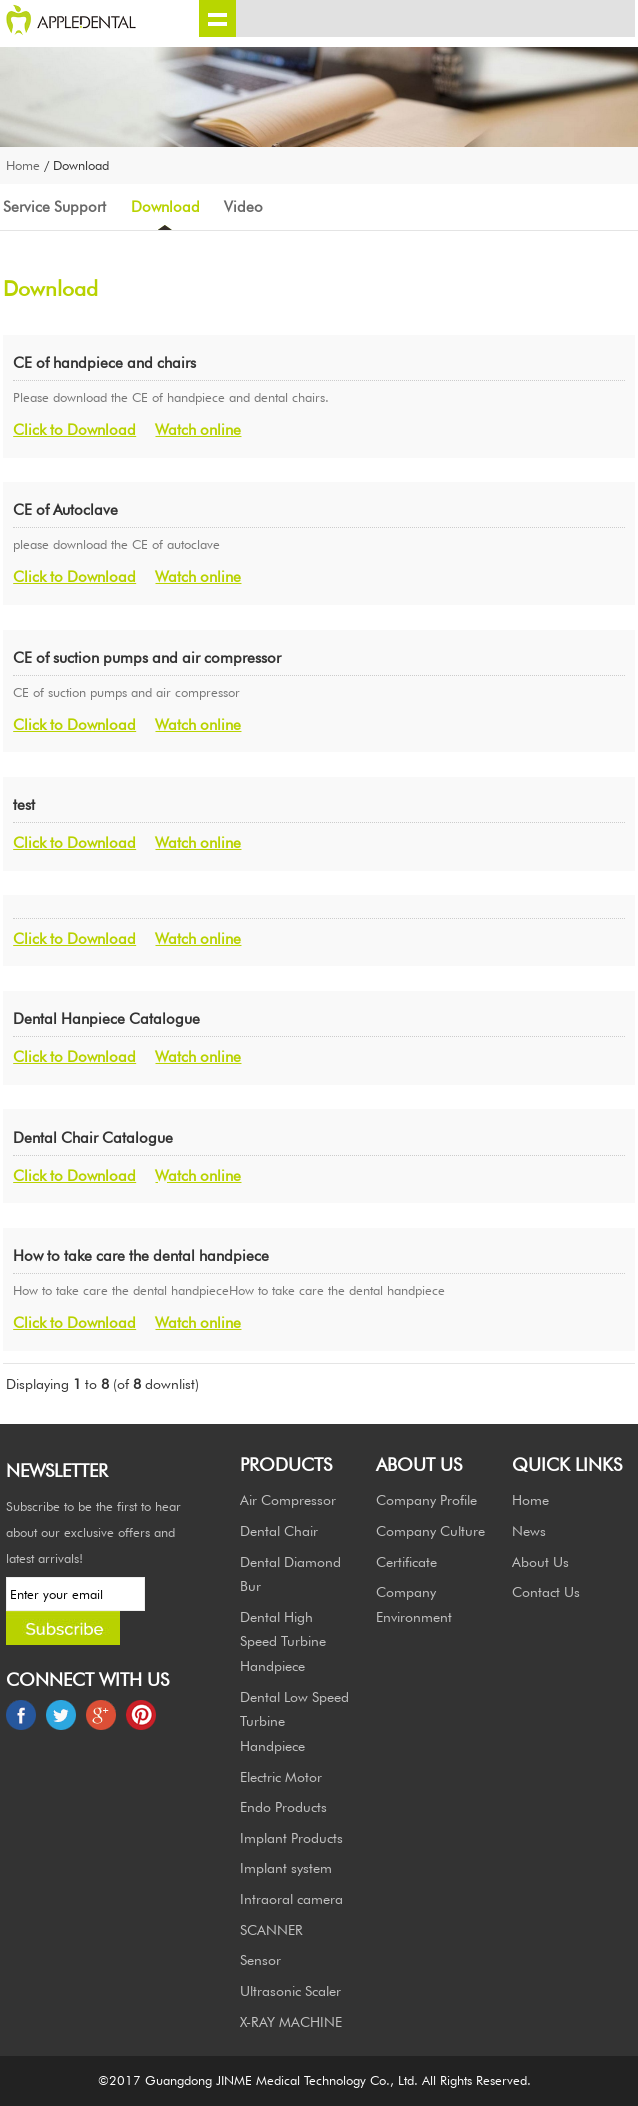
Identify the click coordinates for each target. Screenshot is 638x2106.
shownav (217, 18)
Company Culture (430, 1530)
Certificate (406, 1561)
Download (165, 206)
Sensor (260, 1959)
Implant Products (291, 1837)
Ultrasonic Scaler (290, 1990)
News (529, 1530)
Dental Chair (279, 1530)
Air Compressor (288, 1499)
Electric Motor (281, 1776)
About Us (540, 1561)
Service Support (54, 206)
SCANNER (271, 1929)
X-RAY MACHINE (291, 2021)
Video (243, 206)
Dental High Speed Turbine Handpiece (283, 1641)
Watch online (198, 429)
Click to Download (74, 429)
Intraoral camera (291, 1898)
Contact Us (546, 1591)
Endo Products (283, 1806)
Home (23, 165)
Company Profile (426, 1499)
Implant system (286, 1867)
